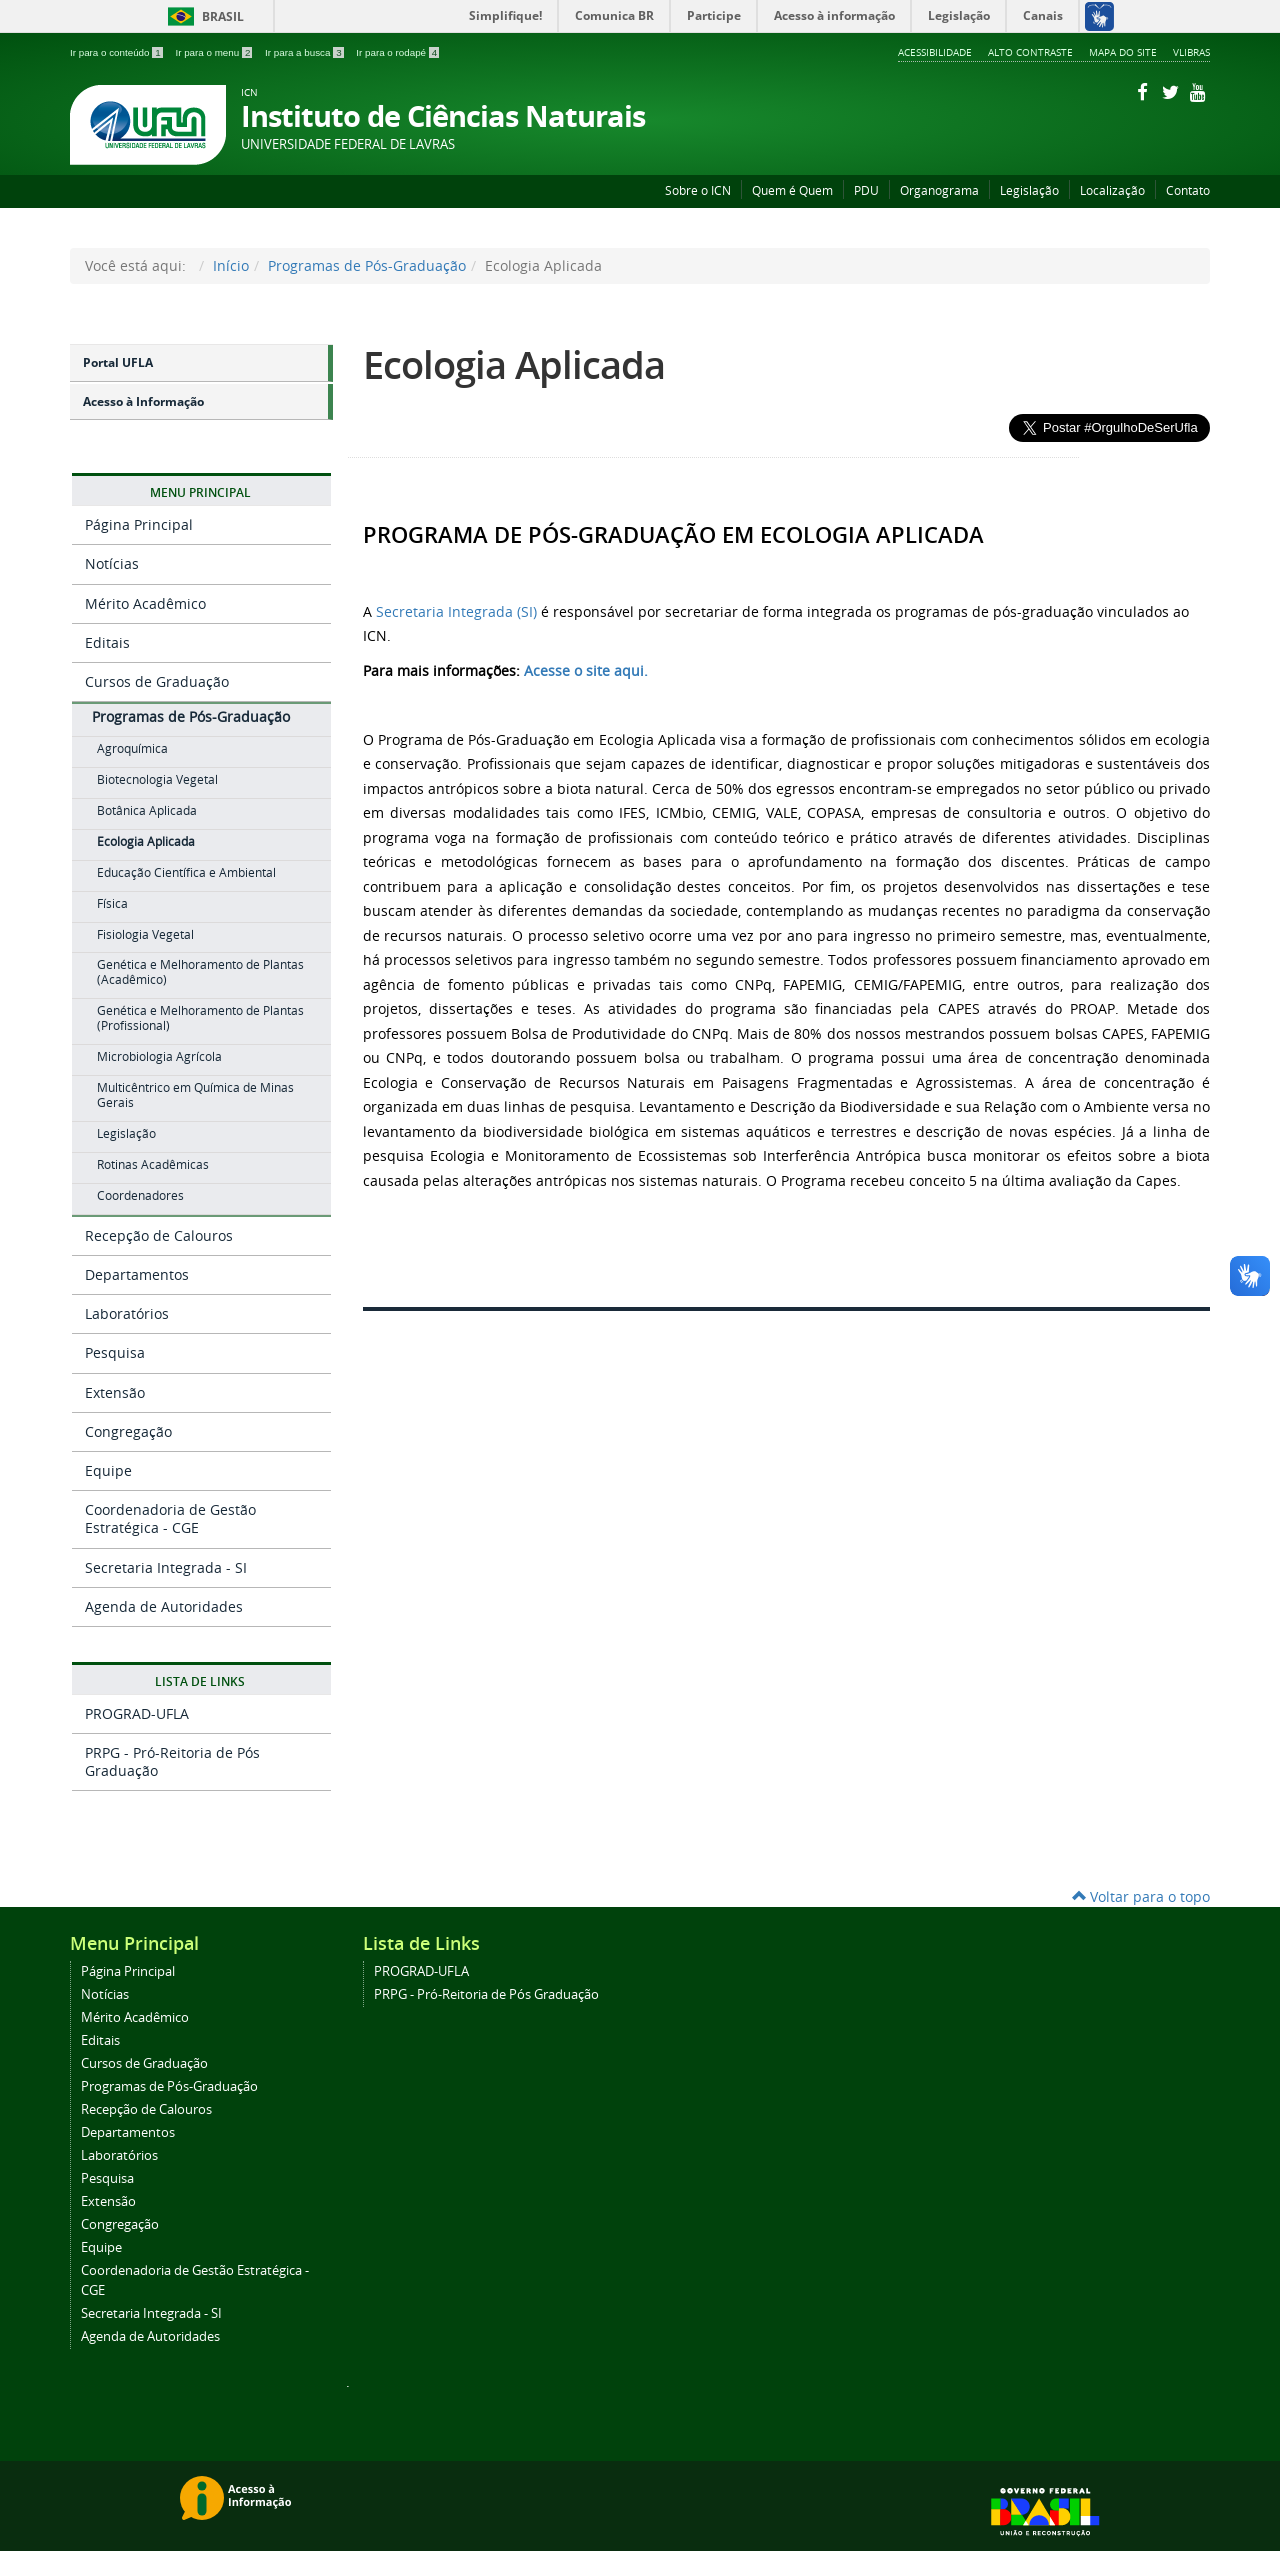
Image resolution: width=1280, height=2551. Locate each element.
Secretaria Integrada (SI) (456, 611)
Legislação (1029, 190)
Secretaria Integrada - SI (166, 1567)
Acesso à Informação (143, 401)
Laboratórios (127, 1313)
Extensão (115, 1392)
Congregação (128, 1431)
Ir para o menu (215, 52)
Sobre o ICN (698, 190)
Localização (1112, 190)
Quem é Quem (792, 190)
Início (231, 265)
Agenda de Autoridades (164, 1606)
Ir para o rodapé (397, 52)
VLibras (1191, 52)
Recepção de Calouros (159, 1235)
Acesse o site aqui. (586, 670)
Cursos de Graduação (157, 681)
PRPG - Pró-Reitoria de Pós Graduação (172, 1761)
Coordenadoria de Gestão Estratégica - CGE (170, 1518)
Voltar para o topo (1141, 1896)
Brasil (202, 16)
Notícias (112, 563)
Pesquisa (115, 1352)
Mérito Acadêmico (145, 603)
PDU (866, 190)
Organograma (939, 190)
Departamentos (137, 1274)
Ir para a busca (305, 52)
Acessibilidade (935, 52)
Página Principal (139, 524)
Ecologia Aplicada (514, 364)
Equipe (108, 1470)
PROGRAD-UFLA (137, 1713)
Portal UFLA (118, 362)
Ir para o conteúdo (117, 52)
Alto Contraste (1030, 52)
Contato (1188, 190)
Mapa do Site (1123, 52)
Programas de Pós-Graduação (367, 265)
